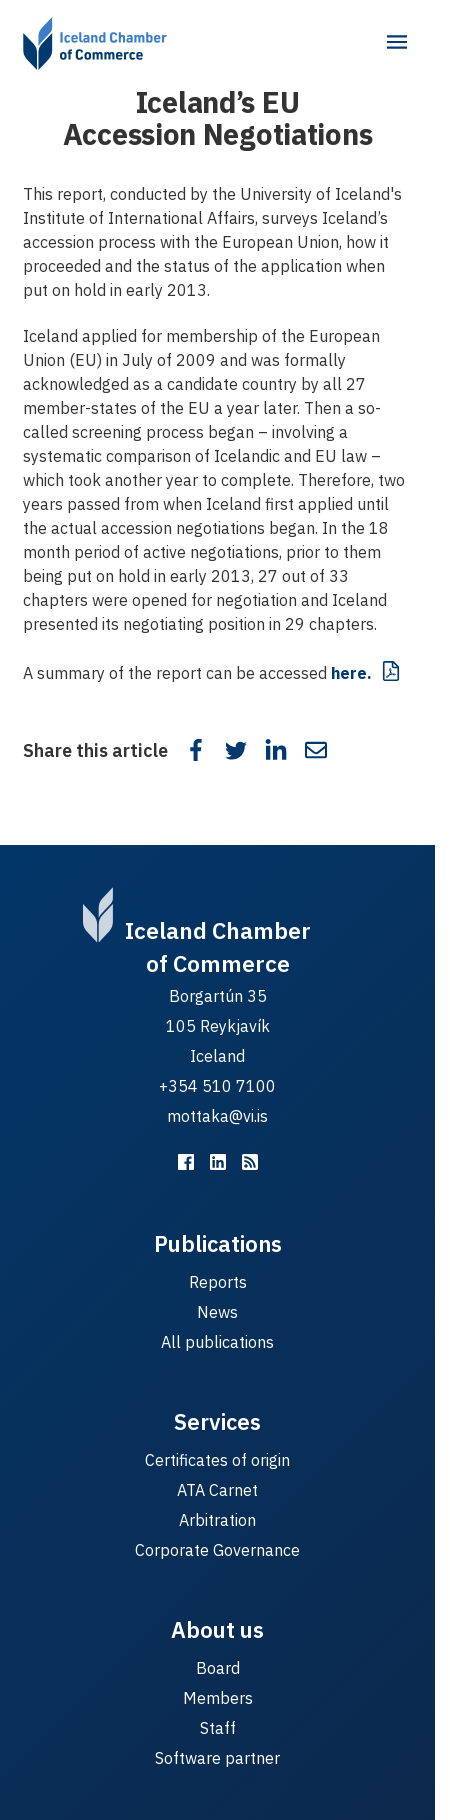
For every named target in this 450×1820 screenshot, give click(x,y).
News (217, 1312)
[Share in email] (316, 750)
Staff (218, 1728)
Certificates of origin (217, 1460)
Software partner (217, 1758)
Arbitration (217, 1520)
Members (218, 1698)
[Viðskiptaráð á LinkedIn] (218, 1162)
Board (218, 1668)
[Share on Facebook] (196, 750)
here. (351, 673)
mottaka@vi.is (217, 1116)
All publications (217, 1342)
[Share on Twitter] (236, 750)
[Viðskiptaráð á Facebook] (186, 1162)
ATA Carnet (217, 1490)
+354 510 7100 (217, 1086)
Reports (218, 1282)
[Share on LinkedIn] (276, 750)
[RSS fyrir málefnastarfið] (250, 1162)
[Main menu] (397, 42)
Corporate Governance (217, 1550)
